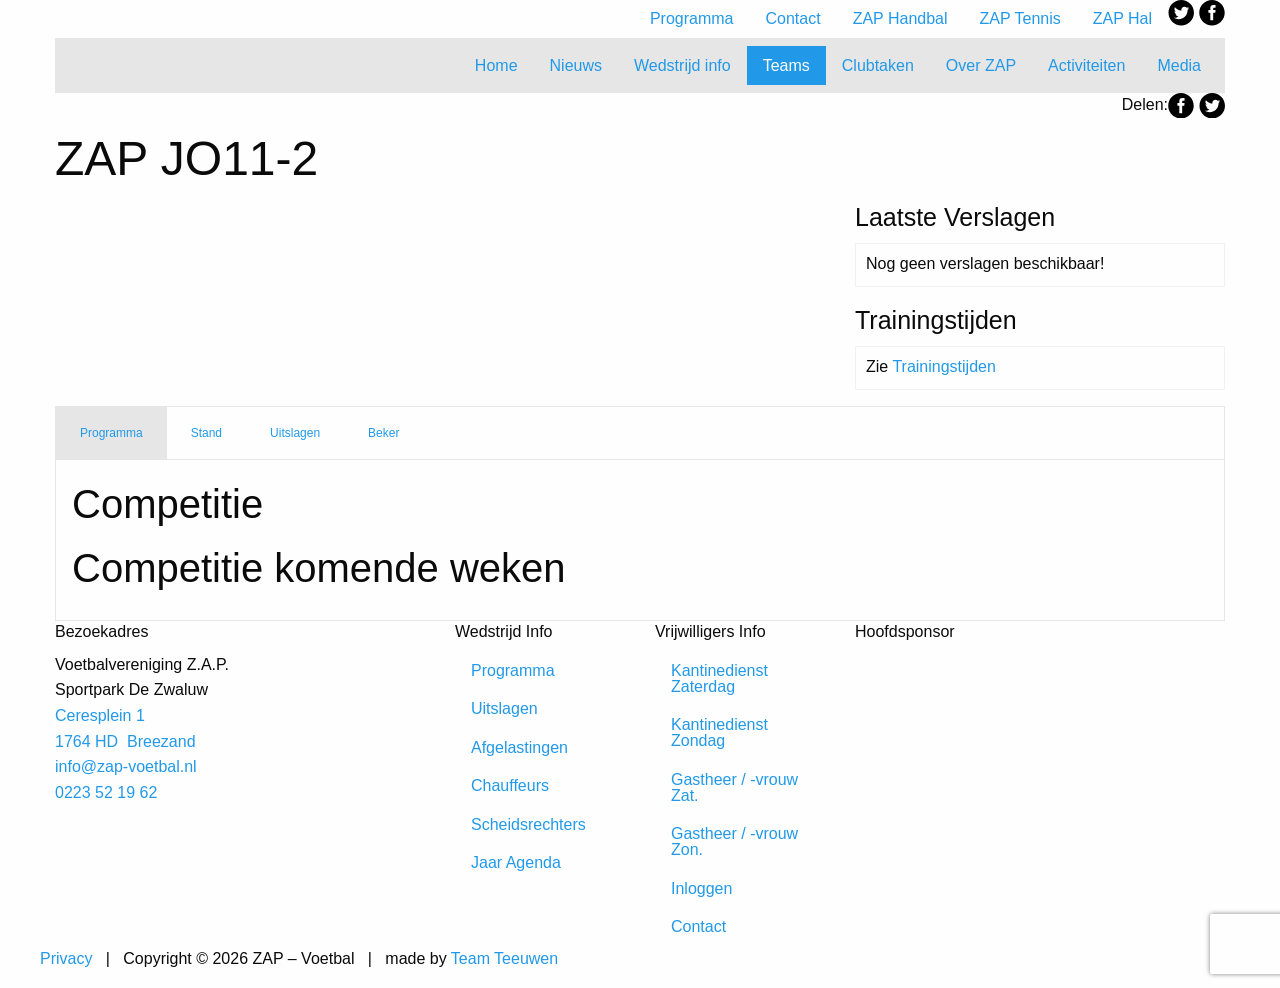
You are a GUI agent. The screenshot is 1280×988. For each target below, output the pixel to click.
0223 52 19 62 (106, 792)
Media (1179, 65)
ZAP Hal (1122, 18)
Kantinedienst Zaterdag (719, 678)
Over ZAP (981, 65)
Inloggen (701, 888)
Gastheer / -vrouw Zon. (734, 841)
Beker (383, 433)
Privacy (66, 958)
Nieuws (576, 65)
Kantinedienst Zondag (719, 732)
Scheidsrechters (528, 824)
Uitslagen (295, 433)
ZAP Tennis (1020, 18)
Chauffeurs (510, 785)
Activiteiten (1086, 65)
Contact (793, 18)
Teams (786, 65)
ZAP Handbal (900, 18)
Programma (692, 18)
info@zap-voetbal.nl (126, 766)
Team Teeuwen (504, 958)
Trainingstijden (943, 366)
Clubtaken (878, 65)
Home (496, 65)
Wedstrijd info (682, 65)
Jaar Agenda (516, 862)
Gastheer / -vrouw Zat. (734, 787)
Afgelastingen (519, 747)
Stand (206, 433)
